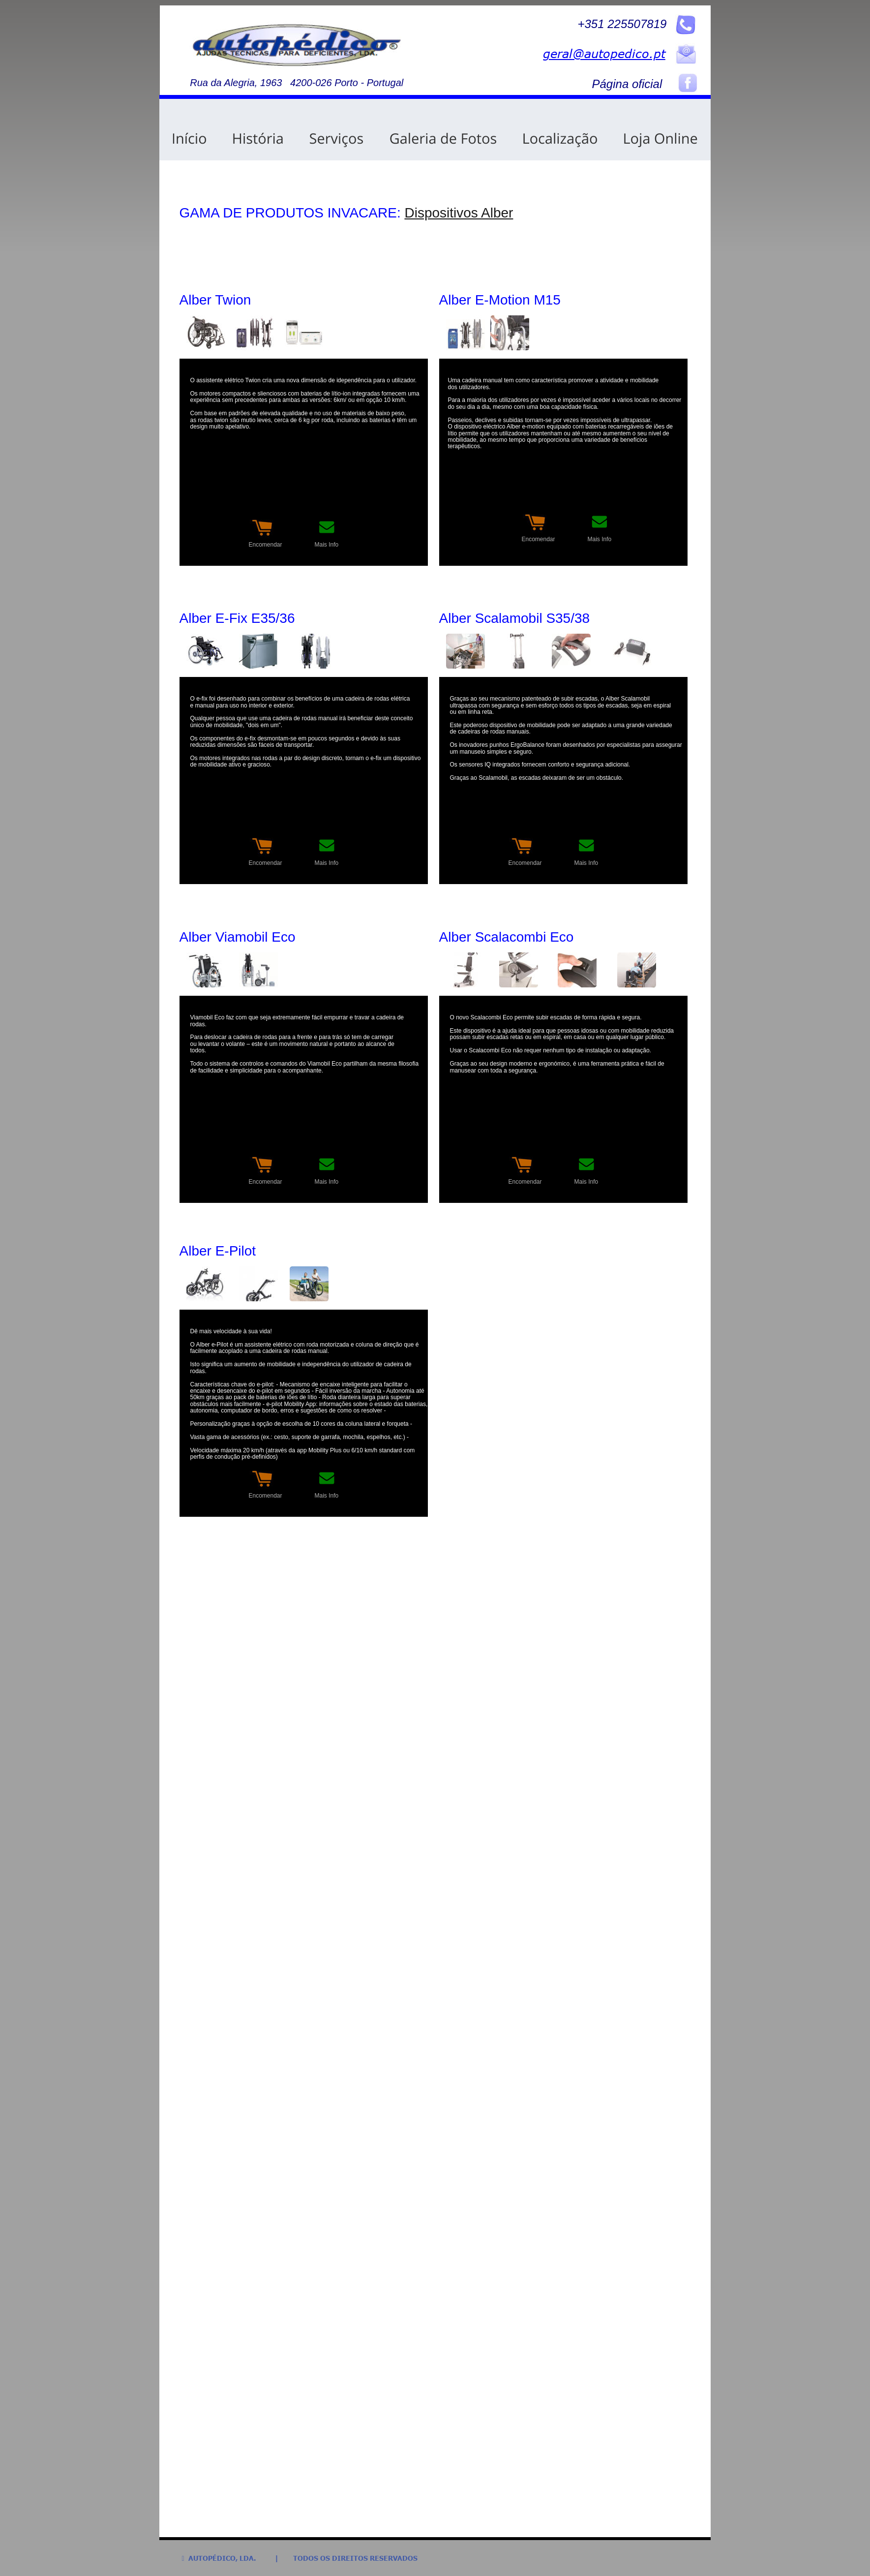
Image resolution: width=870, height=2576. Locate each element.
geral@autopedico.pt (604, 53)
